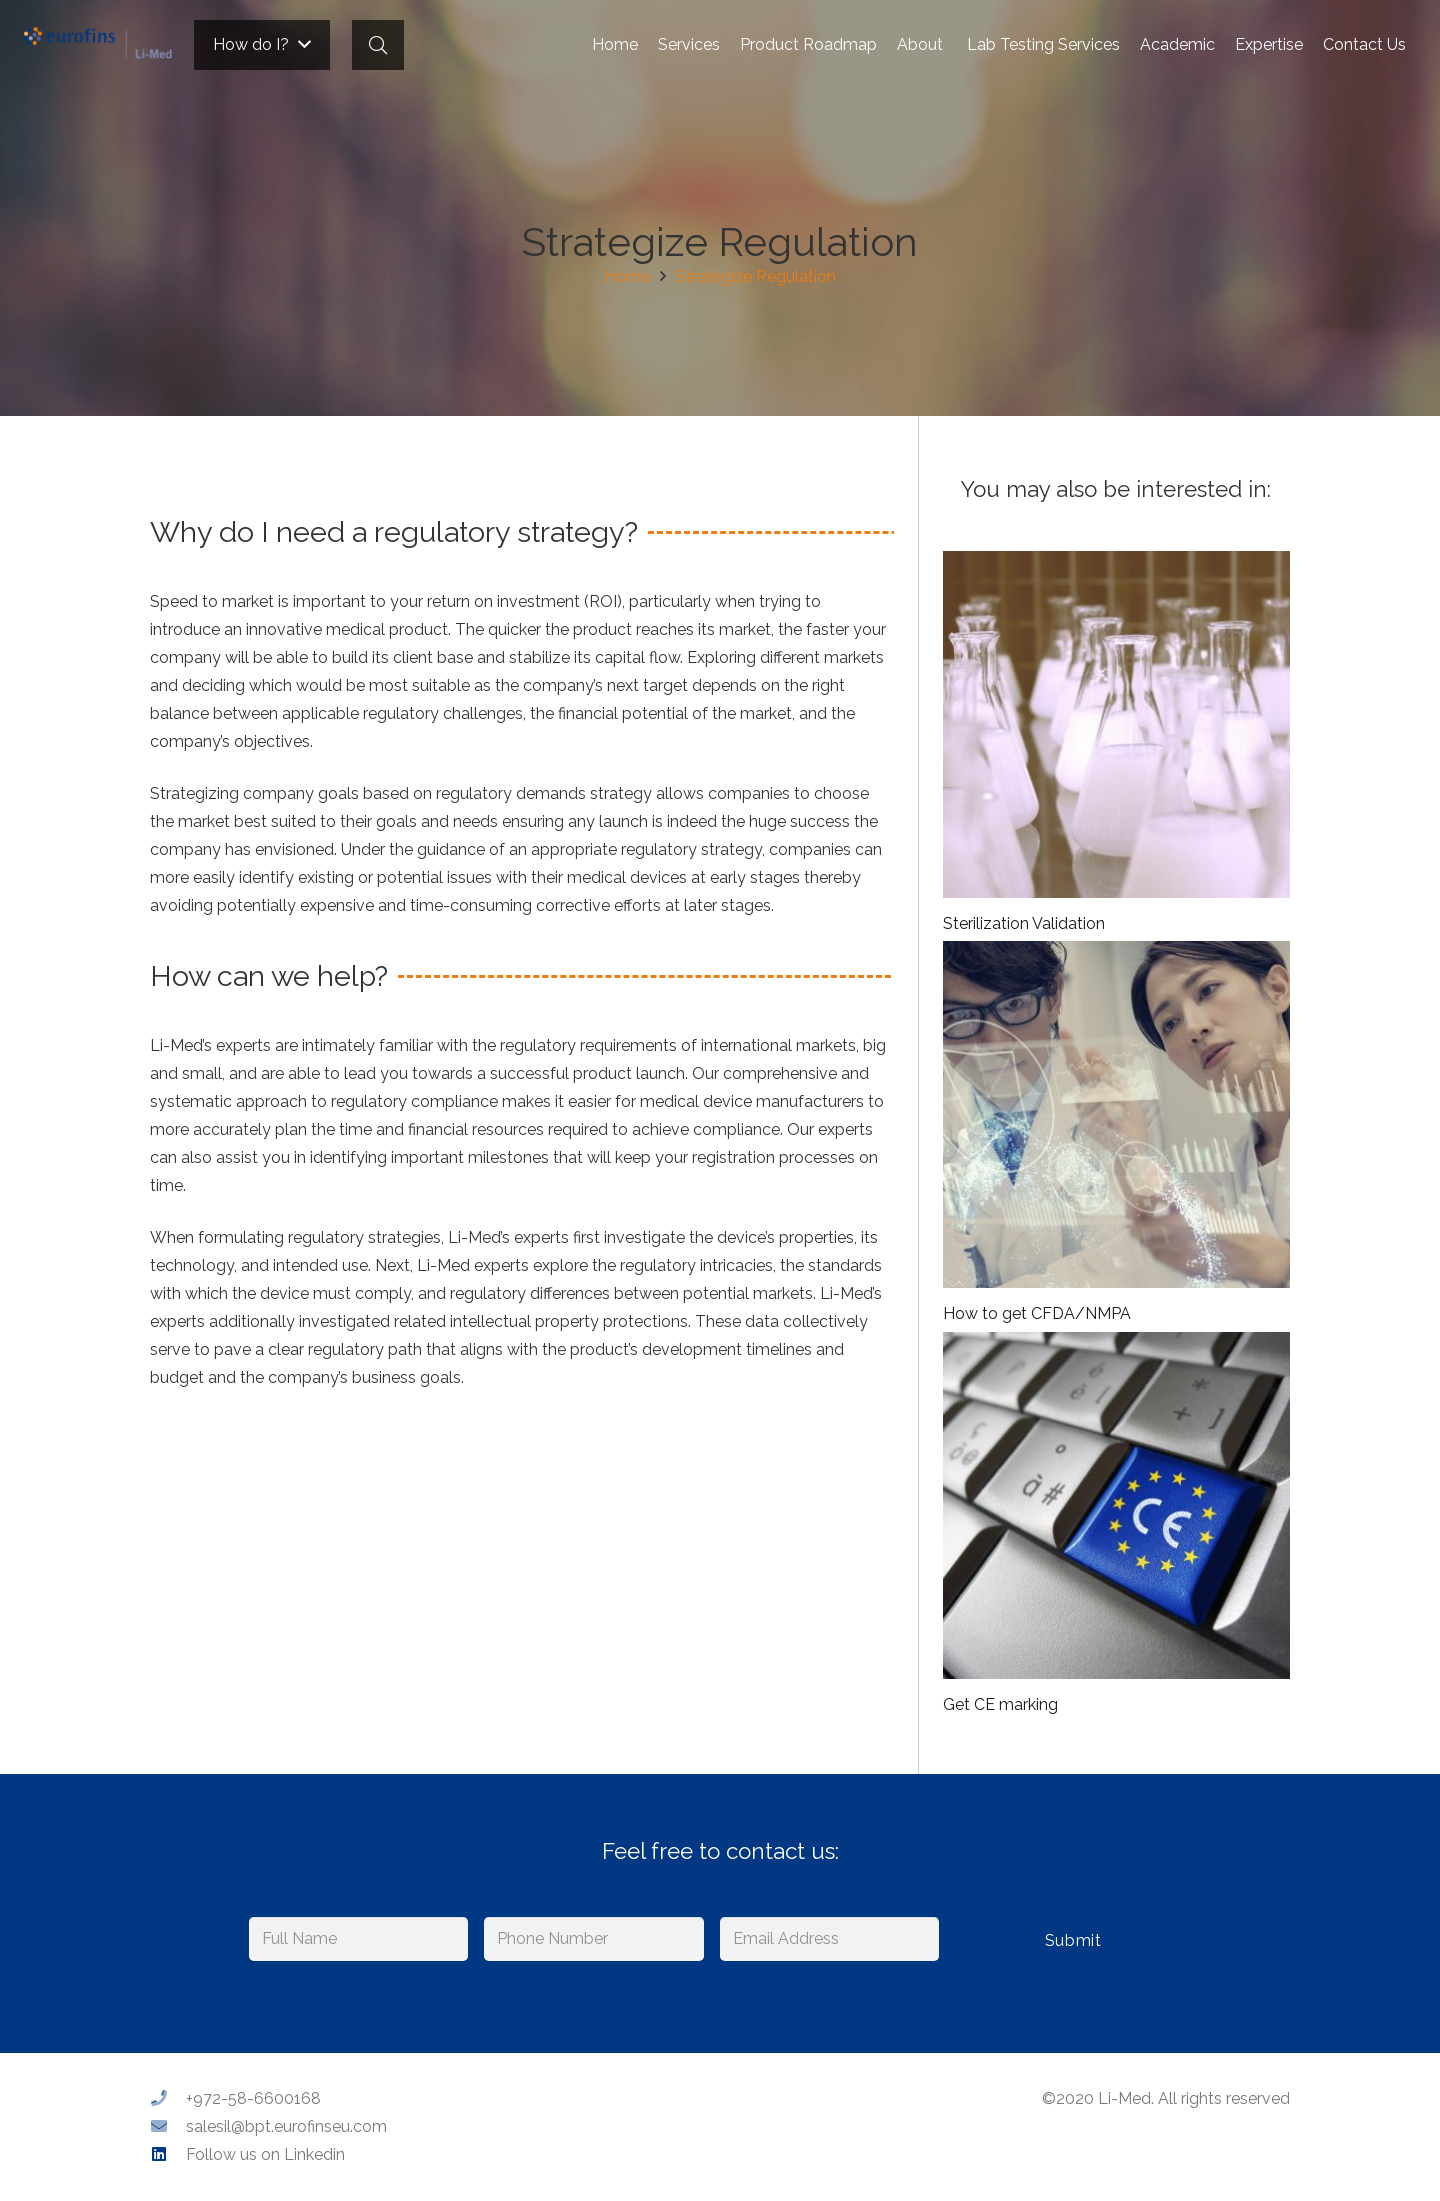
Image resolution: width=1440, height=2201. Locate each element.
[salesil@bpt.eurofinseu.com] (168, 2127)
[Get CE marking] (1116, 1505)
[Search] (378, 45)
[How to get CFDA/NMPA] (1116, 1114)
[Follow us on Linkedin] (168, 2155)
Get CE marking (1000, 1704)
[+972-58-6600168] (168, 2099)
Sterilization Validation (1024, 923)
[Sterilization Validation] (1116, 724)
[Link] (98, 44)
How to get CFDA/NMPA (1037, 1313)
